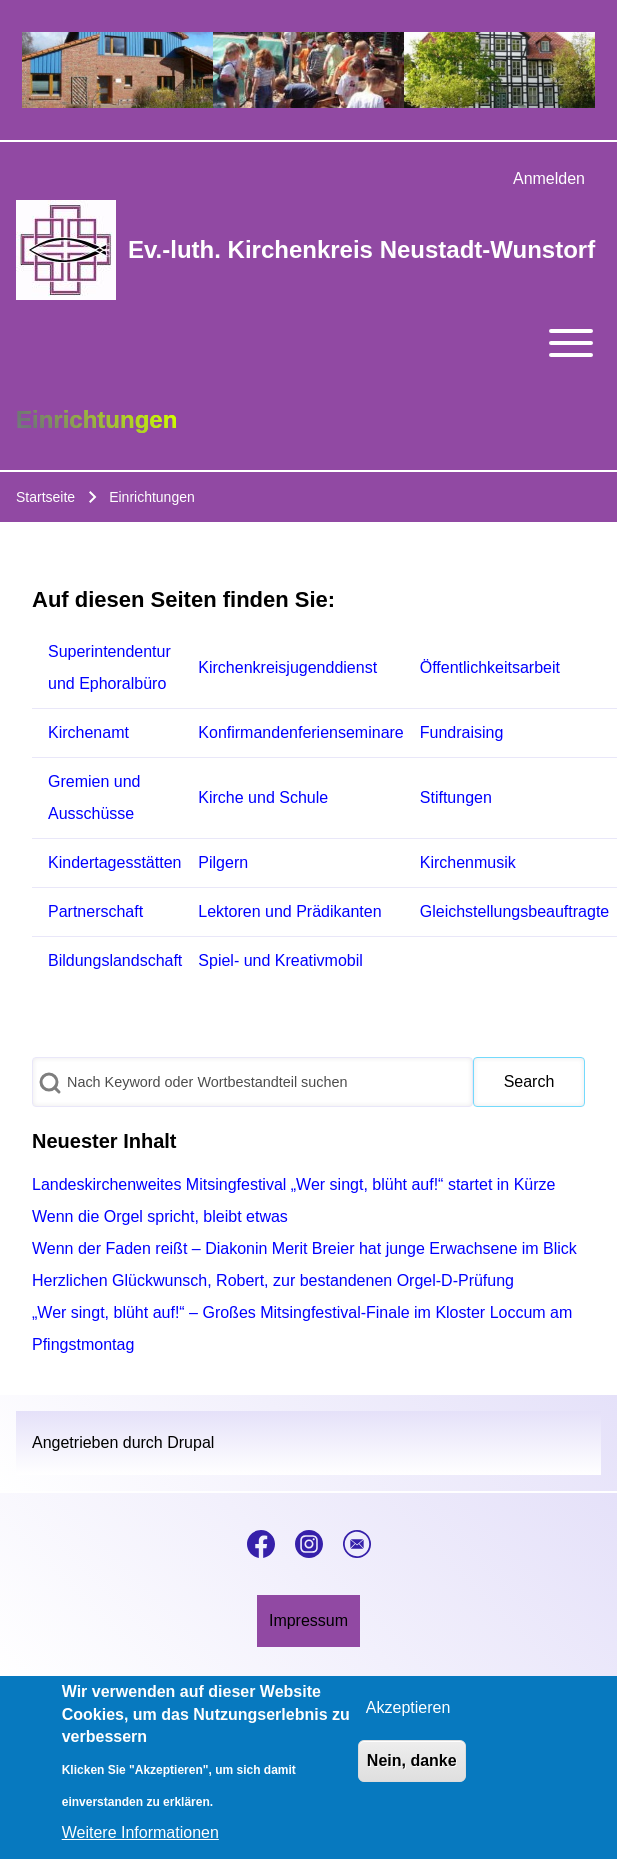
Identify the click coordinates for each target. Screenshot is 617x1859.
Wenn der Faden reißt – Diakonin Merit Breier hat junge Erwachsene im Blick (304, 1248)
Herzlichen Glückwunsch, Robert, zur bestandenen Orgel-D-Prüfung (273, 1280)
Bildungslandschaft (115, 960)
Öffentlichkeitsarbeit (490, 667)
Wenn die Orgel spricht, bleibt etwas (160, 1216)
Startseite (45, 497)
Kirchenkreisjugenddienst (287, 667)
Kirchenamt (88, 732)
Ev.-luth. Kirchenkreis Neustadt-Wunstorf (361, 249)
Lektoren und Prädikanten (289, 911)
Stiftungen (456, 797)
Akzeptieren (408, 1717)
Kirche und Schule (263, 797)
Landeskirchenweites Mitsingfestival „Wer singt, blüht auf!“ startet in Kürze (294, 1184)
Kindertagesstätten (114, 862)
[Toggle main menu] (308, 343)
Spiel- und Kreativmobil (280, 960)
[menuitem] (549, 179)
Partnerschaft (95, 911)
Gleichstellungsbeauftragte (514, 911)
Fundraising (462, 732)
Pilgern (223, 862)
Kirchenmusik (468, 862)
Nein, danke (412, 1770)
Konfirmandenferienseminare (300, 732)
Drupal (190, 1442)
